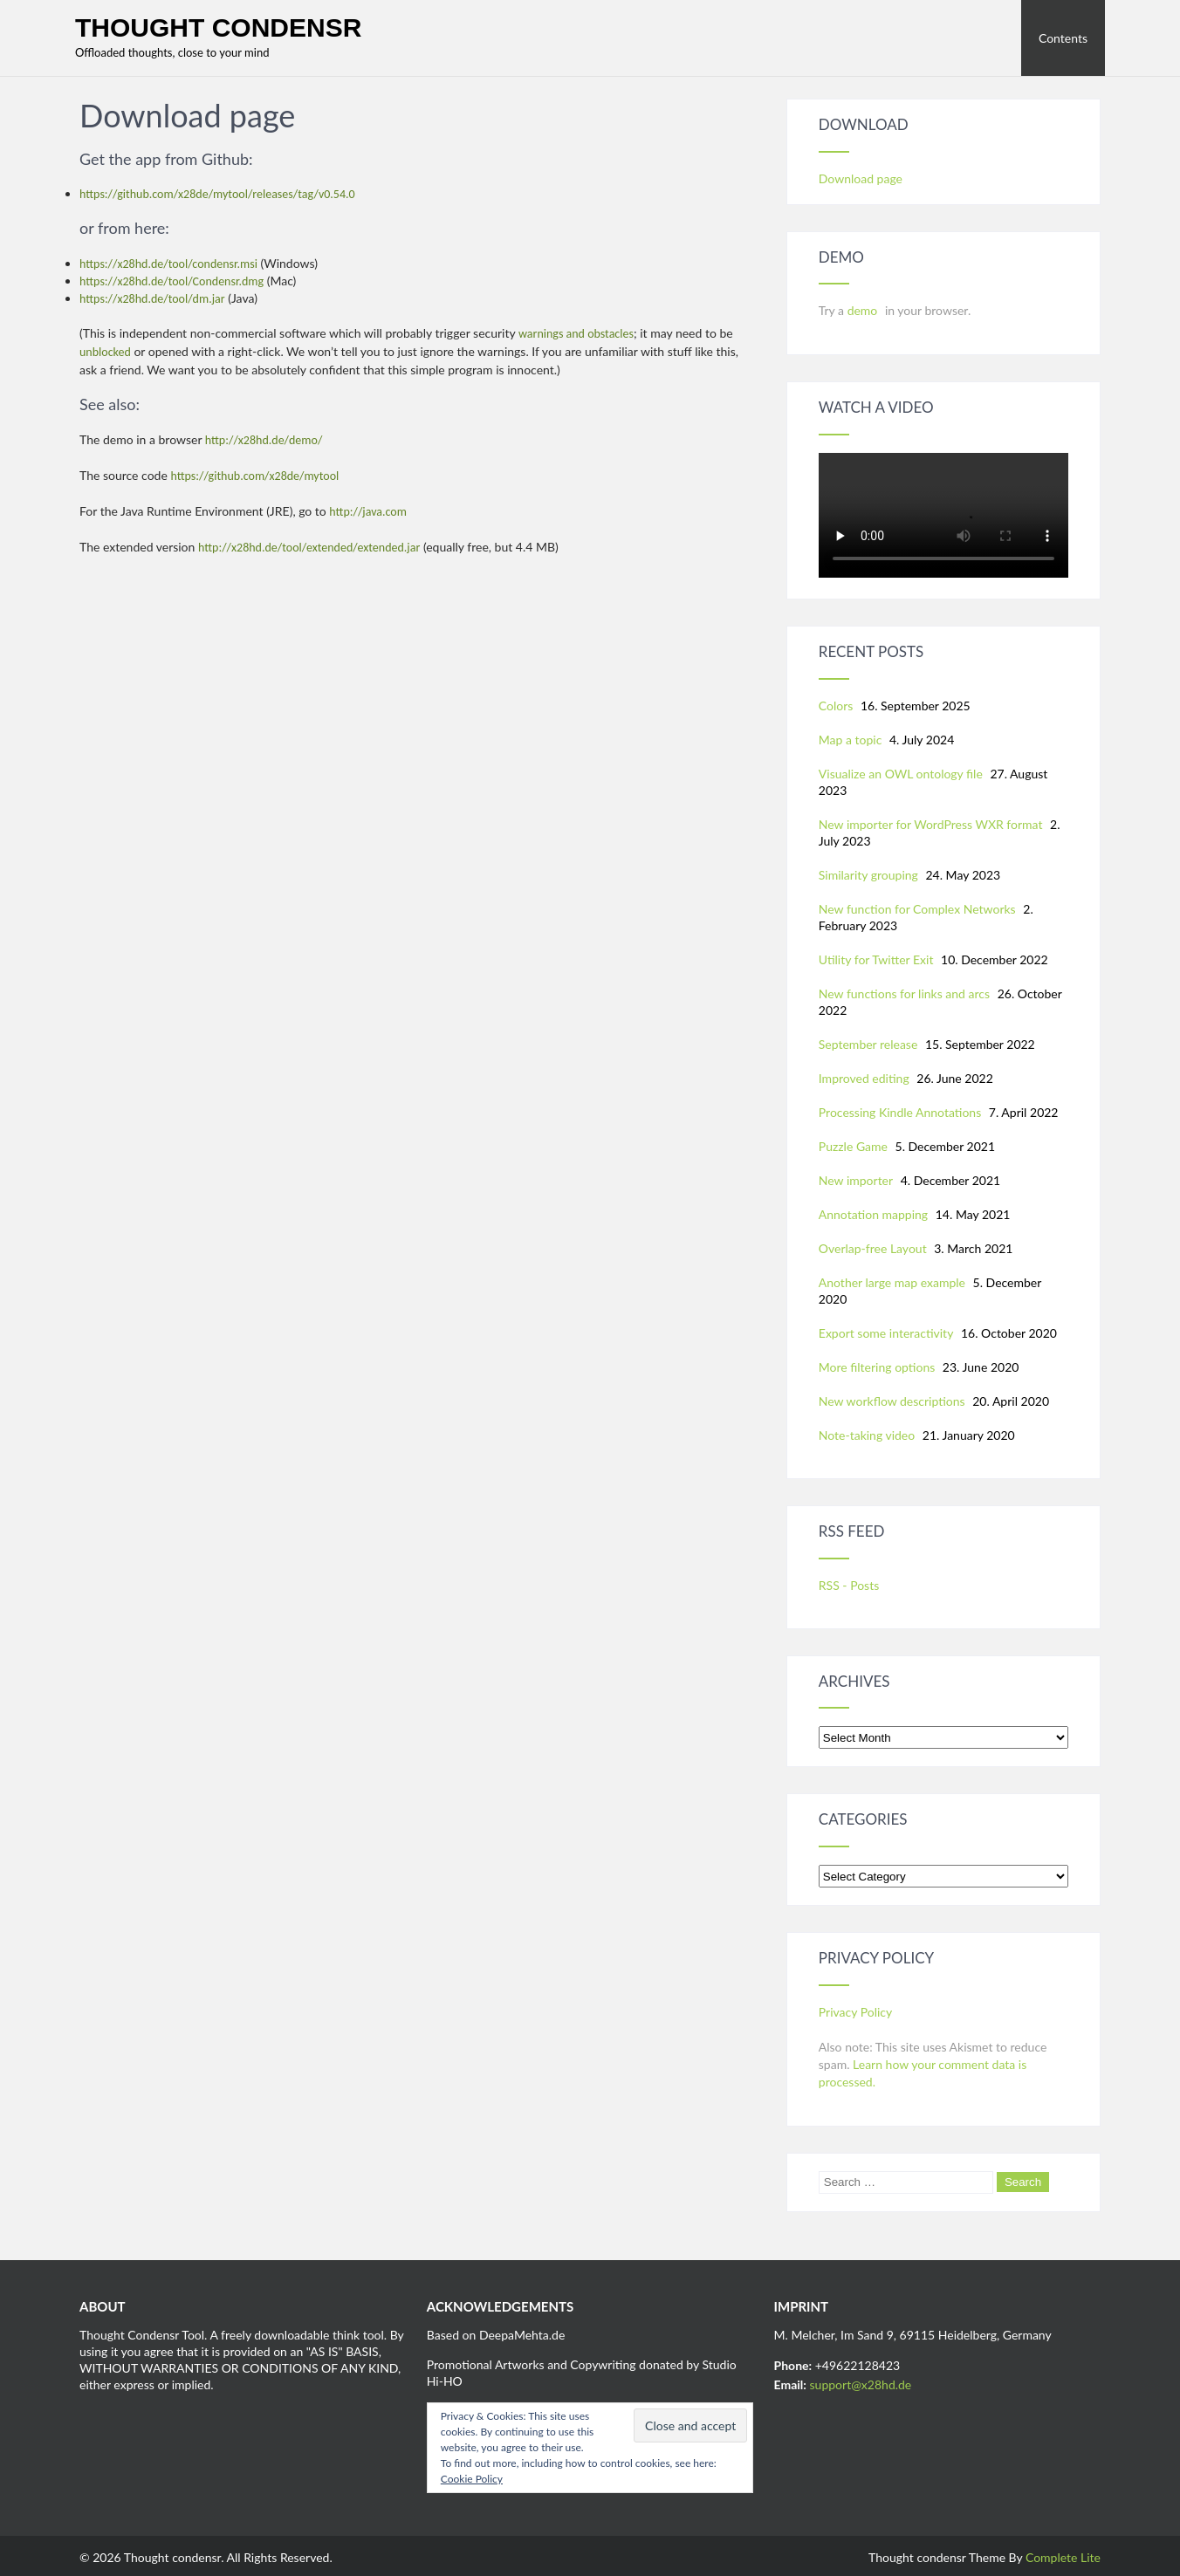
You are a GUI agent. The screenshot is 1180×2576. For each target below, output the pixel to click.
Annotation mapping (873, 1214)
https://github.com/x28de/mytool (254, 476)
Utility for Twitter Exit (876, 959)
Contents (1063, 38)
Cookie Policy (472, 2478)
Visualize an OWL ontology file (901, 773)
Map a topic (850, 739)
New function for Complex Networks (917, 908)
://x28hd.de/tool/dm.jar (165, 298)
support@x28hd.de (861, 2384)
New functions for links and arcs (904, 993)
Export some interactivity (886, 1333)
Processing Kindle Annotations (900, 1112)
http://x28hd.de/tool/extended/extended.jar (309, 547)
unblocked (105, 352)
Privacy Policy (855, 2011)
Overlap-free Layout (873, 1248)
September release (868, 1044)
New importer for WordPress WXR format (931, 824)
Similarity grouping (868, 874)
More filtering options (877, 1367)
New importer (856, 1180)
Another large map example (892, 1282)
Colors (836, 705)
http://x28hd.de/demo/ (264, 440)
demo (864, 310)
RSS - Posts (849, 1585)
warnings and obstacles (576, 333)
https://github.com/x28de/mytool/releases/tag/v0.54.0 (217, 194)
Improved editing (864, 1078)
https (92, 298)
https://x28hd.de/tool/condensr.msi (168, 264)
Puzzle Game (853, 1146)
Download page (860, 178)
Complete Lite (1063, 2557)
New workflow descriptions (892, 1401)
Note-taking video (867, 1435)
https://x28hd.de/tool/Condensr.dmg (171, 281)
